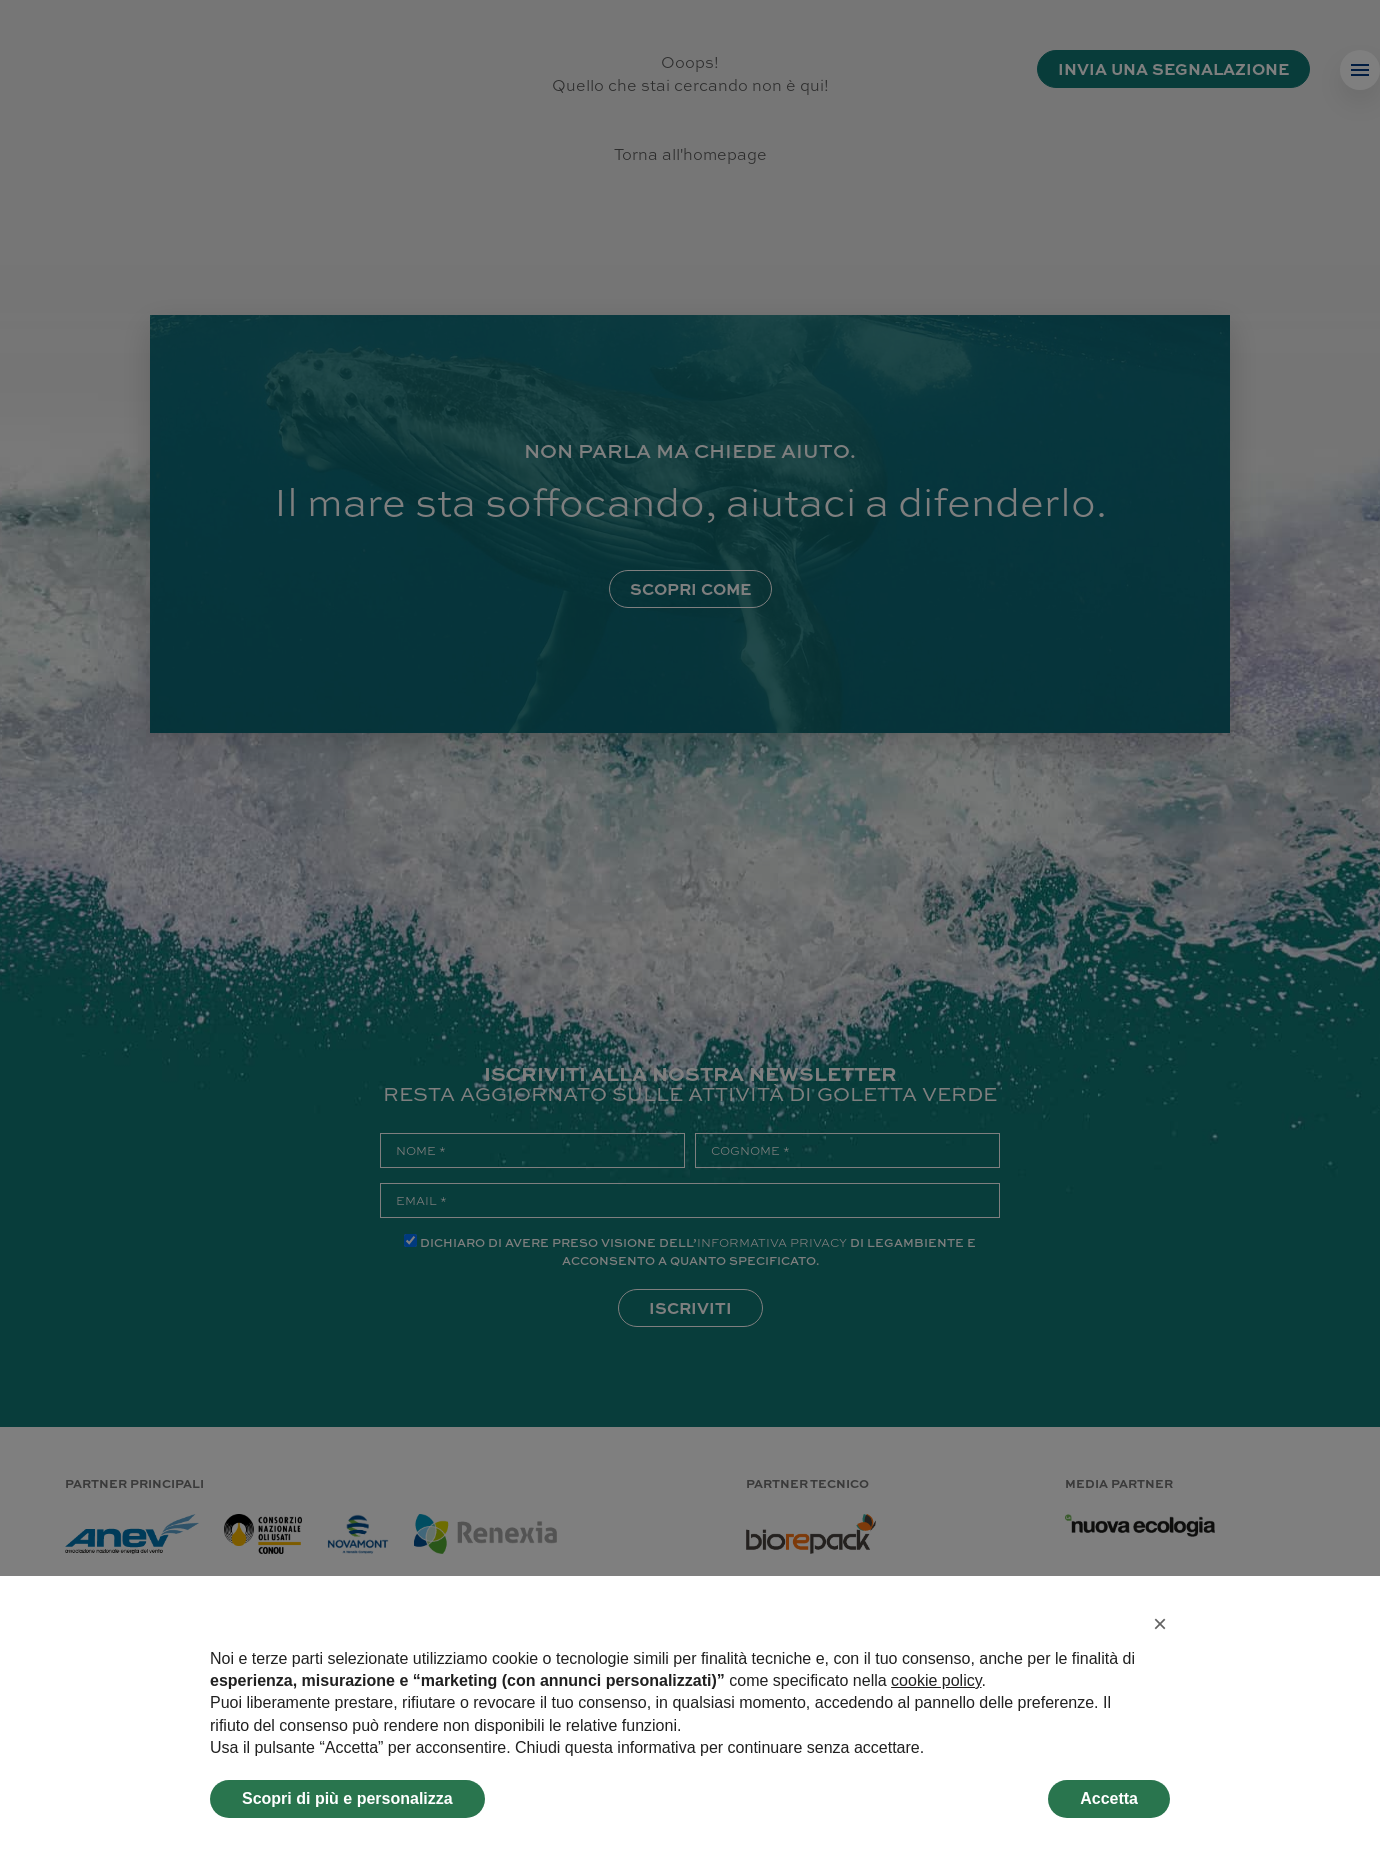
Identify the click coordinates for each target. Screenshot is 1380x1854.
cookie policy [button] (936, 1680)
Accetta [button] (1109, 1798)
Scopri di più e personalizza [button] (347, 1798)
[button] (1160, 1624)
